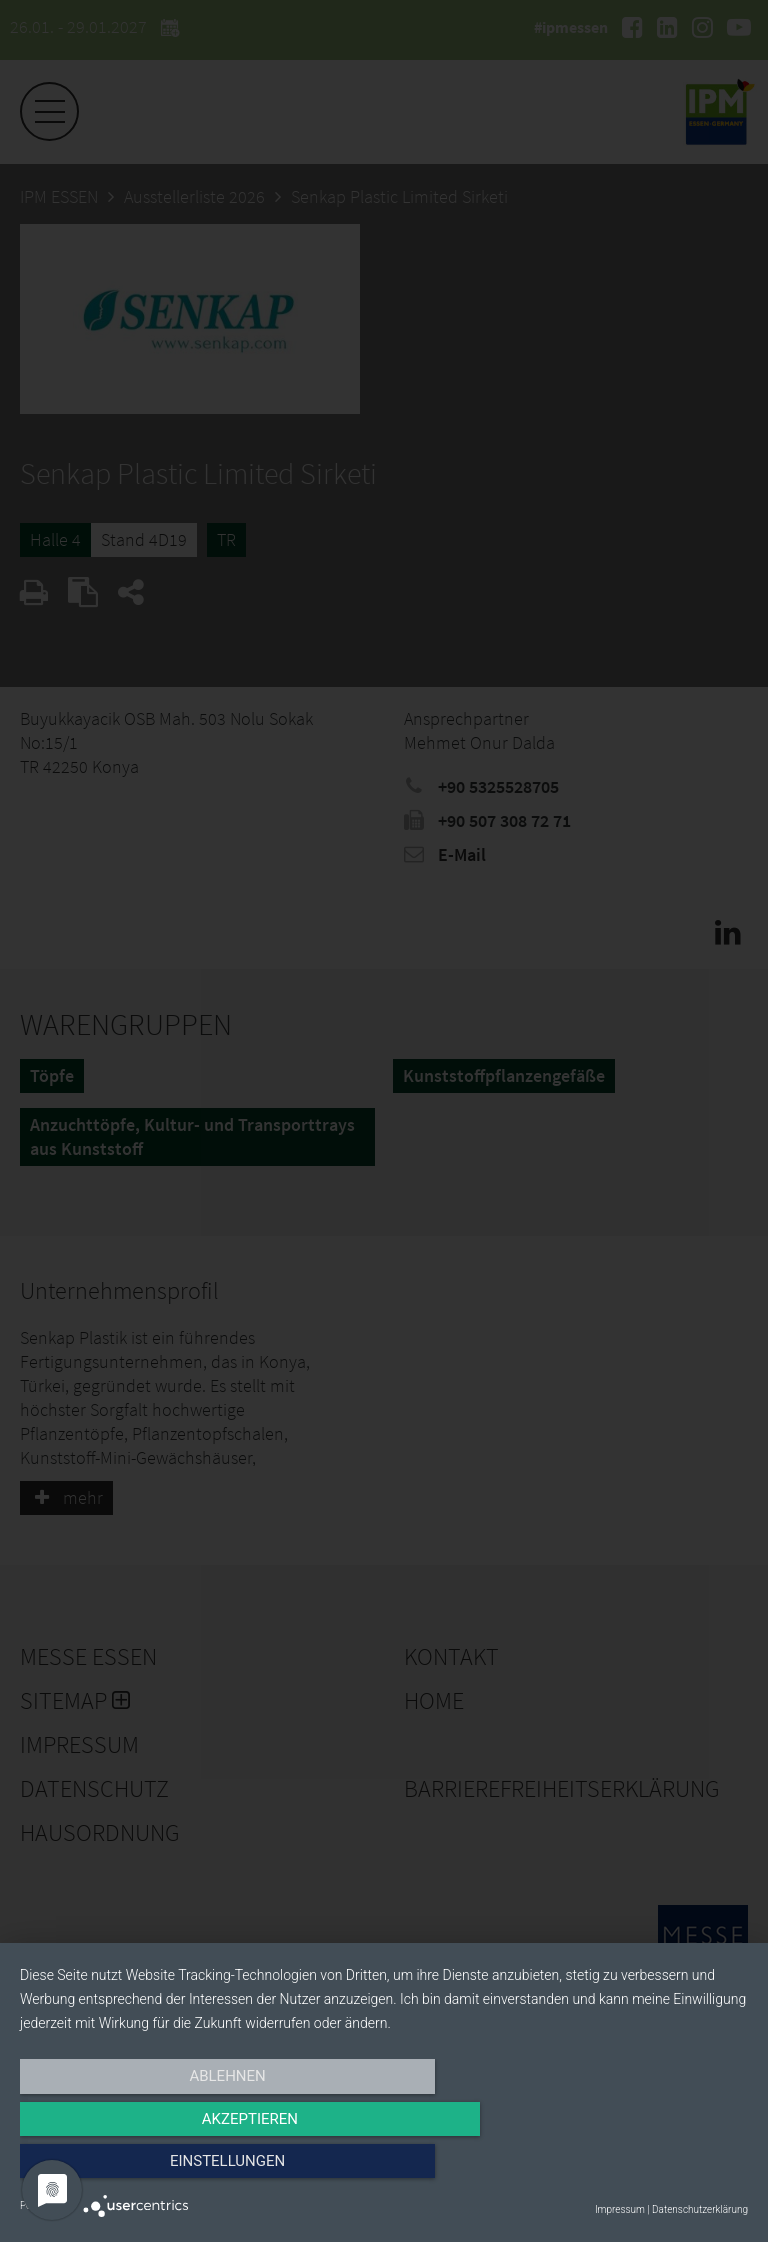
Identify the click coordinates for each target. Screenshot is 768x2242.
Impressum (620, 2209)
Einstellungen (638, 2169)
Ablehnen (129, 2169)
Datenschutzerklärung (700, 2209)
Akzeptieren (384, 2169)
